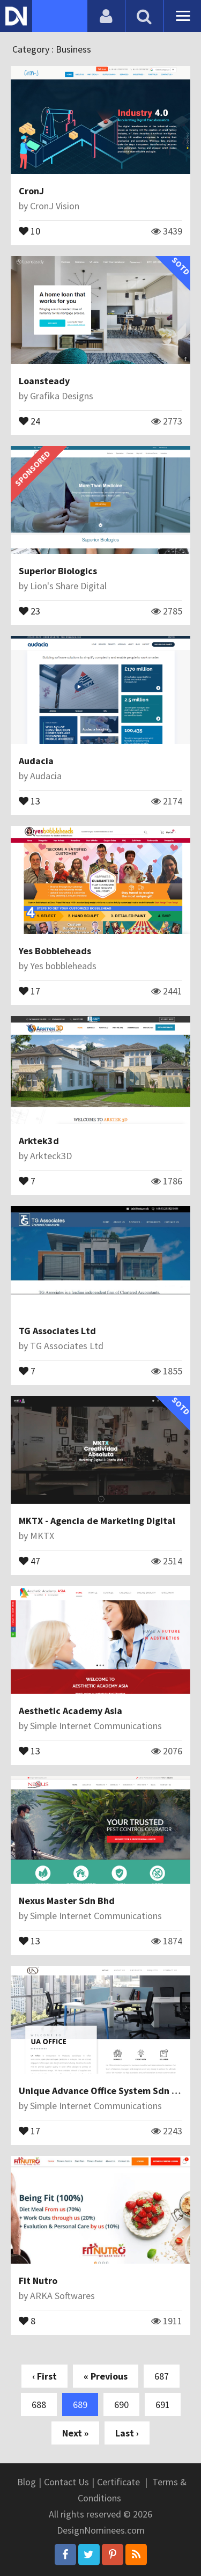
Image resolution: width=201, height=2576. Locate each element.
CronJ (31, 191)
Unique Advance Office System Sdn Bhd (104, 2090)
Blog (26, 2482)
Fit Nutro (38, 2280)
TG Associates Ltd (57, 1330)
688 (39, 2404)
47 (29, 1560)
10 (29, 230)
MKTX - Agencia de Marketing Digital (97, 1520)
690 (121, 2404)
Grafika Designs (61, 396)
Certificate (118, 2482)
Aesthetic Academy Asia (70, 1710)
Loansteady (44, 381)
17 (29, 990)
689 (80, 2404)
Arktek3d (39, 1141)
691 (162, 2404)
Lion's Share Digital (68, 586)
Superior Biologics (58, 571)
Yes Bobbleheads (55, 951)
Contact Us (66, 2482)
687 (161, 2376)
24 (29, 420)
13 (29, 800)
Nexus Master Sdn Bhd (67, 1900)
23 (29, 610)
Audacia (36, 761)
